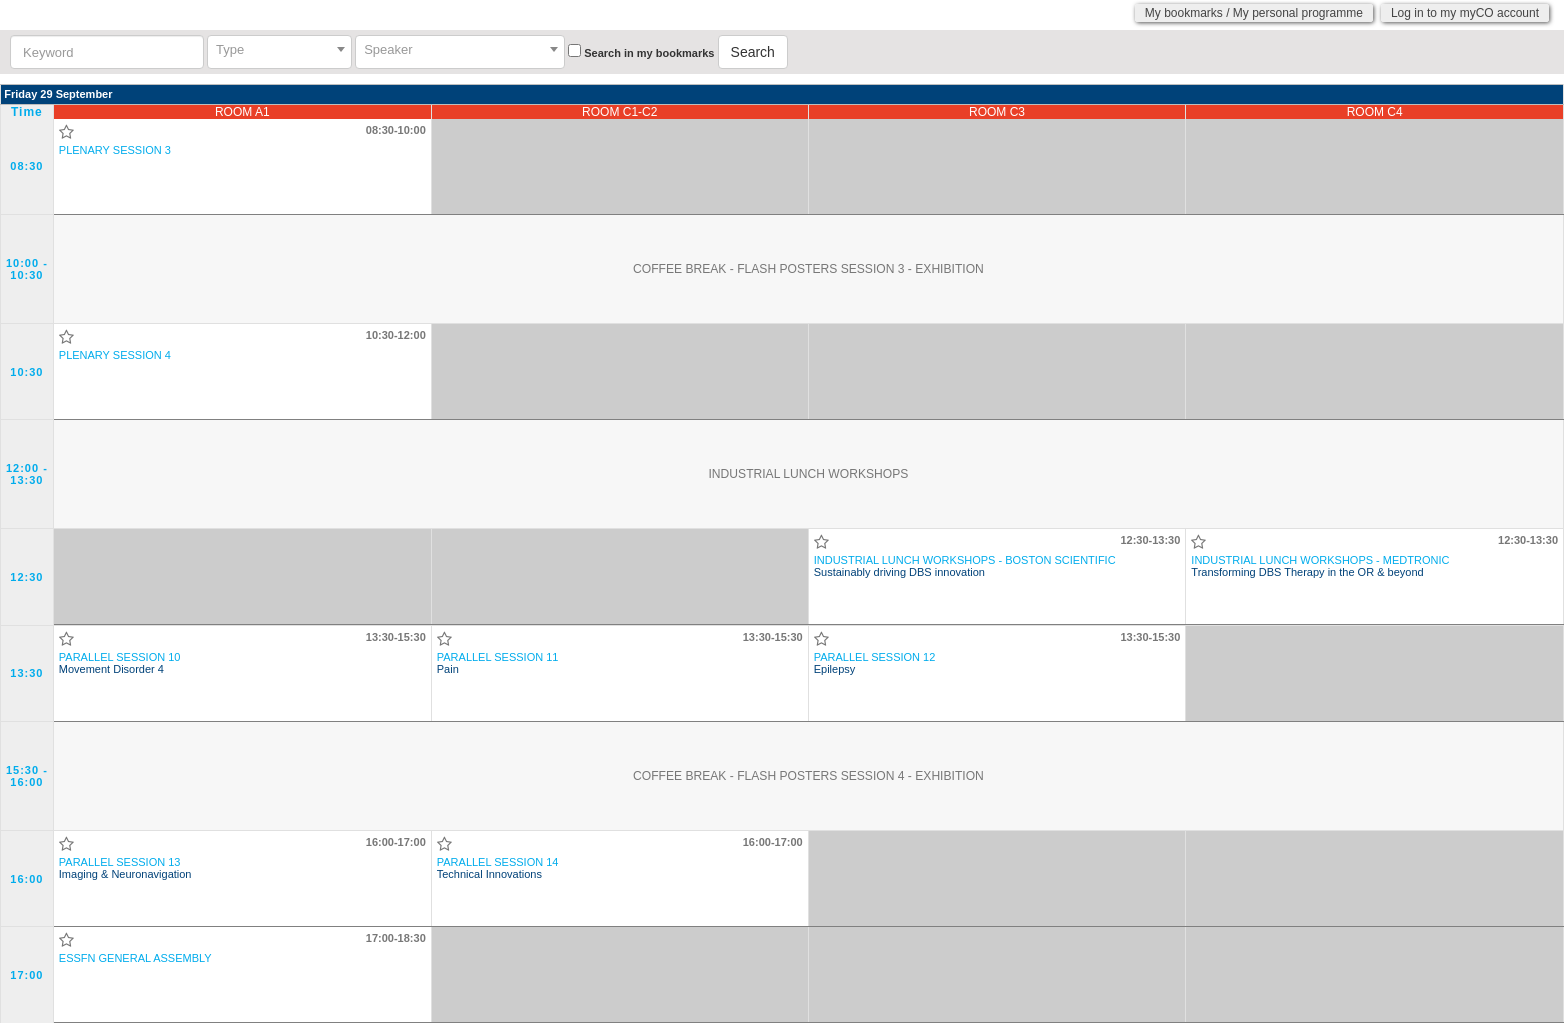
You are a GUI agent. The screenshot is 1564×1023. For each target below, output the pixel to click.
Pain (498, 663)
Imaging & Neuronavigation (125, 868)
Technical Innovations (498, 868)
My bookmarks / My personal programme (1254, 13)
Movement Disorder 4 (120, 663)
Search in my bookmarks (649, 53)
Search (753, 52)
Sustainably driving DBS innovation (965, 566)
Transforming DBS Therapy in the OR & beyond (1320, 566)
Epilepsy (875, 663)
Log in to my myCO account (1465, 13)
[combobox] (279, 52)
